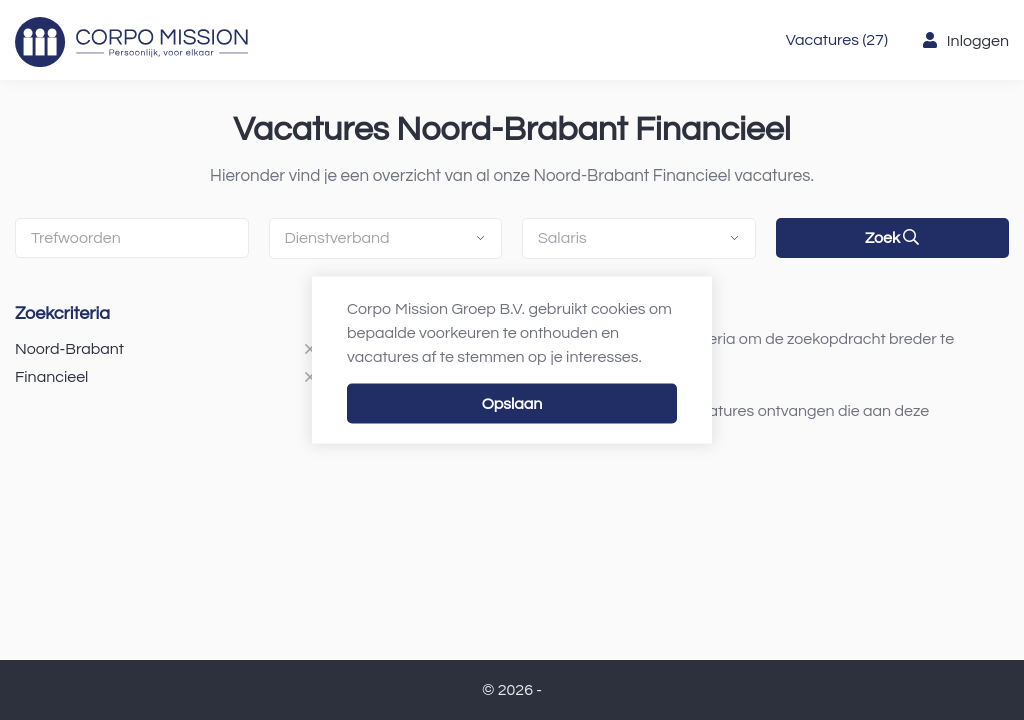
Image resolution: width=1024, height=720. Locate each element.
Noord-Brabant (69, 349)
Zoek (892, 237)
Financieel (51, 377)
